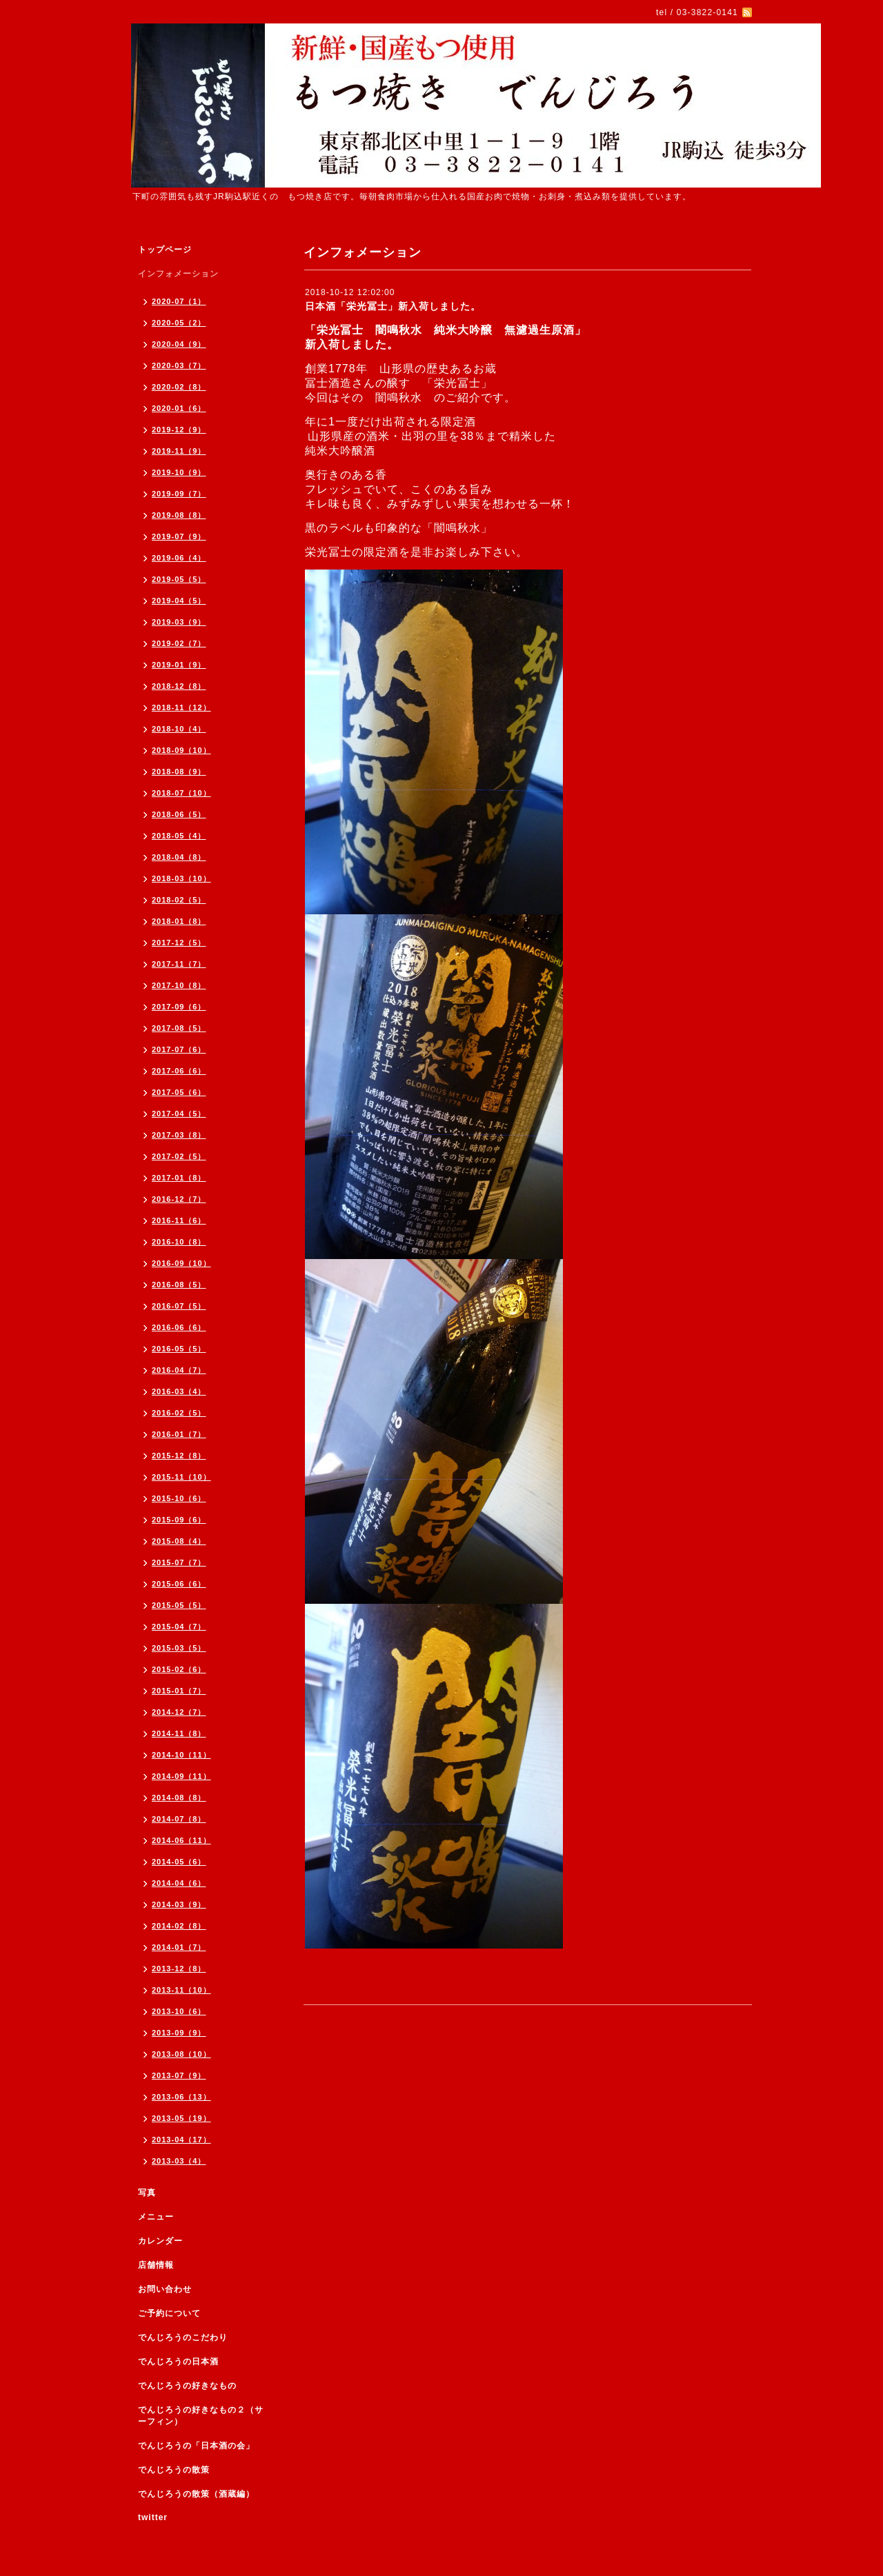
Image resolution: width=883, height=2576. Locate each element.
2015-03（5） (179, 1648)
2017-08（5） (179, 1028)
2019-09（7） (179, 494)
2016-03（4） (179, 1391)
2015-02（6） (179, 1669)
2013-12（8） (179, 1968)
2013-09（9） (179, 2033)
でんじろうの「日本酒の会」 (196, 2446)
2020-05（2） (179, 323)
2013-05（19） (181, 2118)
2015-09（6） (179, 1520)
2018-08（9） (179, 771)
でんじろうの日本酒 (178, 2361)
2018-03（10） (181, 878)
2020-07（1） (179, 301)
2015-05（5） (179, 1605)
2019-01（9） (179, 665)
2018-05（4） (179, 836)
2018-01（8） (179, 921)
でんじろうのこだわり (183, 2337)
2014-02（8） (179, 1926)
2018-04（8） (179, 857)
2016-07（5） (179, 1306)
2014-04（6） (179, 1883)
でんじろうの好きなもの (187, 2386)
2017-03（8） (179, 1135)
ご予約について (169, 2313)
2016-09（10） (181, 1263)
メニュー (156, 2217)
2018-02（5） (179, 900)
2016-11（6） (179, 1220)
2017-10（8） (179, 985)
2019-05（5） (179, 579)
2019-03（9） (179, 622)
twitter (153, 2517)
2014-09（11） (181, 1776)
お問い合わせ (165, 2289)
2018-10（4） (179, 729)
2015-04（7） (179, 1626)
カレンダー (160, 2241)
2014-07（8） (179, 1819)
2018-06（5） (179, 814)
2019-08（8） (179, 515)
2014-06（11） (181, 1840)
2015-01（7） (179, 1691)
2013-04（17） (181, 2139)
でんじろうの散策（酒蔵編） (196, 2494)
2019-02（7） (179, 643)
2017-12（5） (179, 942)
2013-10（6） (179, 2011)
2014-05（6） (179, 1862)
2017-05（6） (179, 1092)
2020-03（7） (179, 365)
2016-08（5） (179, 1284)
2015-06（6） (179, 1584)
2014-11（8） (179, 1733)
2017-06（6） (179, 1071)
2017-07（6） (179, 1049)
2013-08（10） (181, 2054)
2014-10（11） (181, 1755)
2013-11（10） (181, 1990)
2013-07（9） (179, 2075)
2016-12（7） (179, 1199)
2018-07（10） (181, 793)
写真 (147, 2192)
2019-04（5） (179, 600)
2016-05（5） (179, 1349)
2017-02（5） (179, 1156)
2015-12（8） (179, 1455)
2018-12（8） (179, 686)
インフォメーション (178, 274)
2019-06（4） (179, 558)
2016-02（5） (179, 1413)
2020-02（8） (179, 387)
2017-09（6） (179, 1007)
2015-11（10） (181, 1477)
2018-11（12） (181, 707)
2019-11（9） (179, 451)
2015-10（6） (179, 1498)
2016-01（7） (179, 1434)
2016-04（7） (179, 1370)
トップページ (165, 249)
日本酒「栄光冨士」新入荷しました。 (393, 306)
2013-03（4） (179, 2161)
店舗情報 (156, 2265)
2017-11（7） (179, 964)
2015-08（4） (179, 1541)
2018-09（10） (181, 750)
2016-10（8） (179, 1242)
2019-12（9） (179, 429)
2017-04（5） (179, 1113)
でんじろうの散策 (174, 2470)
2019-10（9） (179, 472)
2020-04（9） (179, 344)
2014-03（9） (179, 1904)
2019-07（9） (179, 536)
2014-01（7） (179, 1947)
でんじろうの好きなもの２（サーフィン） (201, 2415)
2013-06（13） (181, 2097)
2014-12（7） (179, 1712)
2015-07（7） (179, 1562)
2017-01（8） (179, 1178)
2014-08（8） (179, 1797)
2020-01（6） (179, 408)
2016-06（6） (179, 1327)
